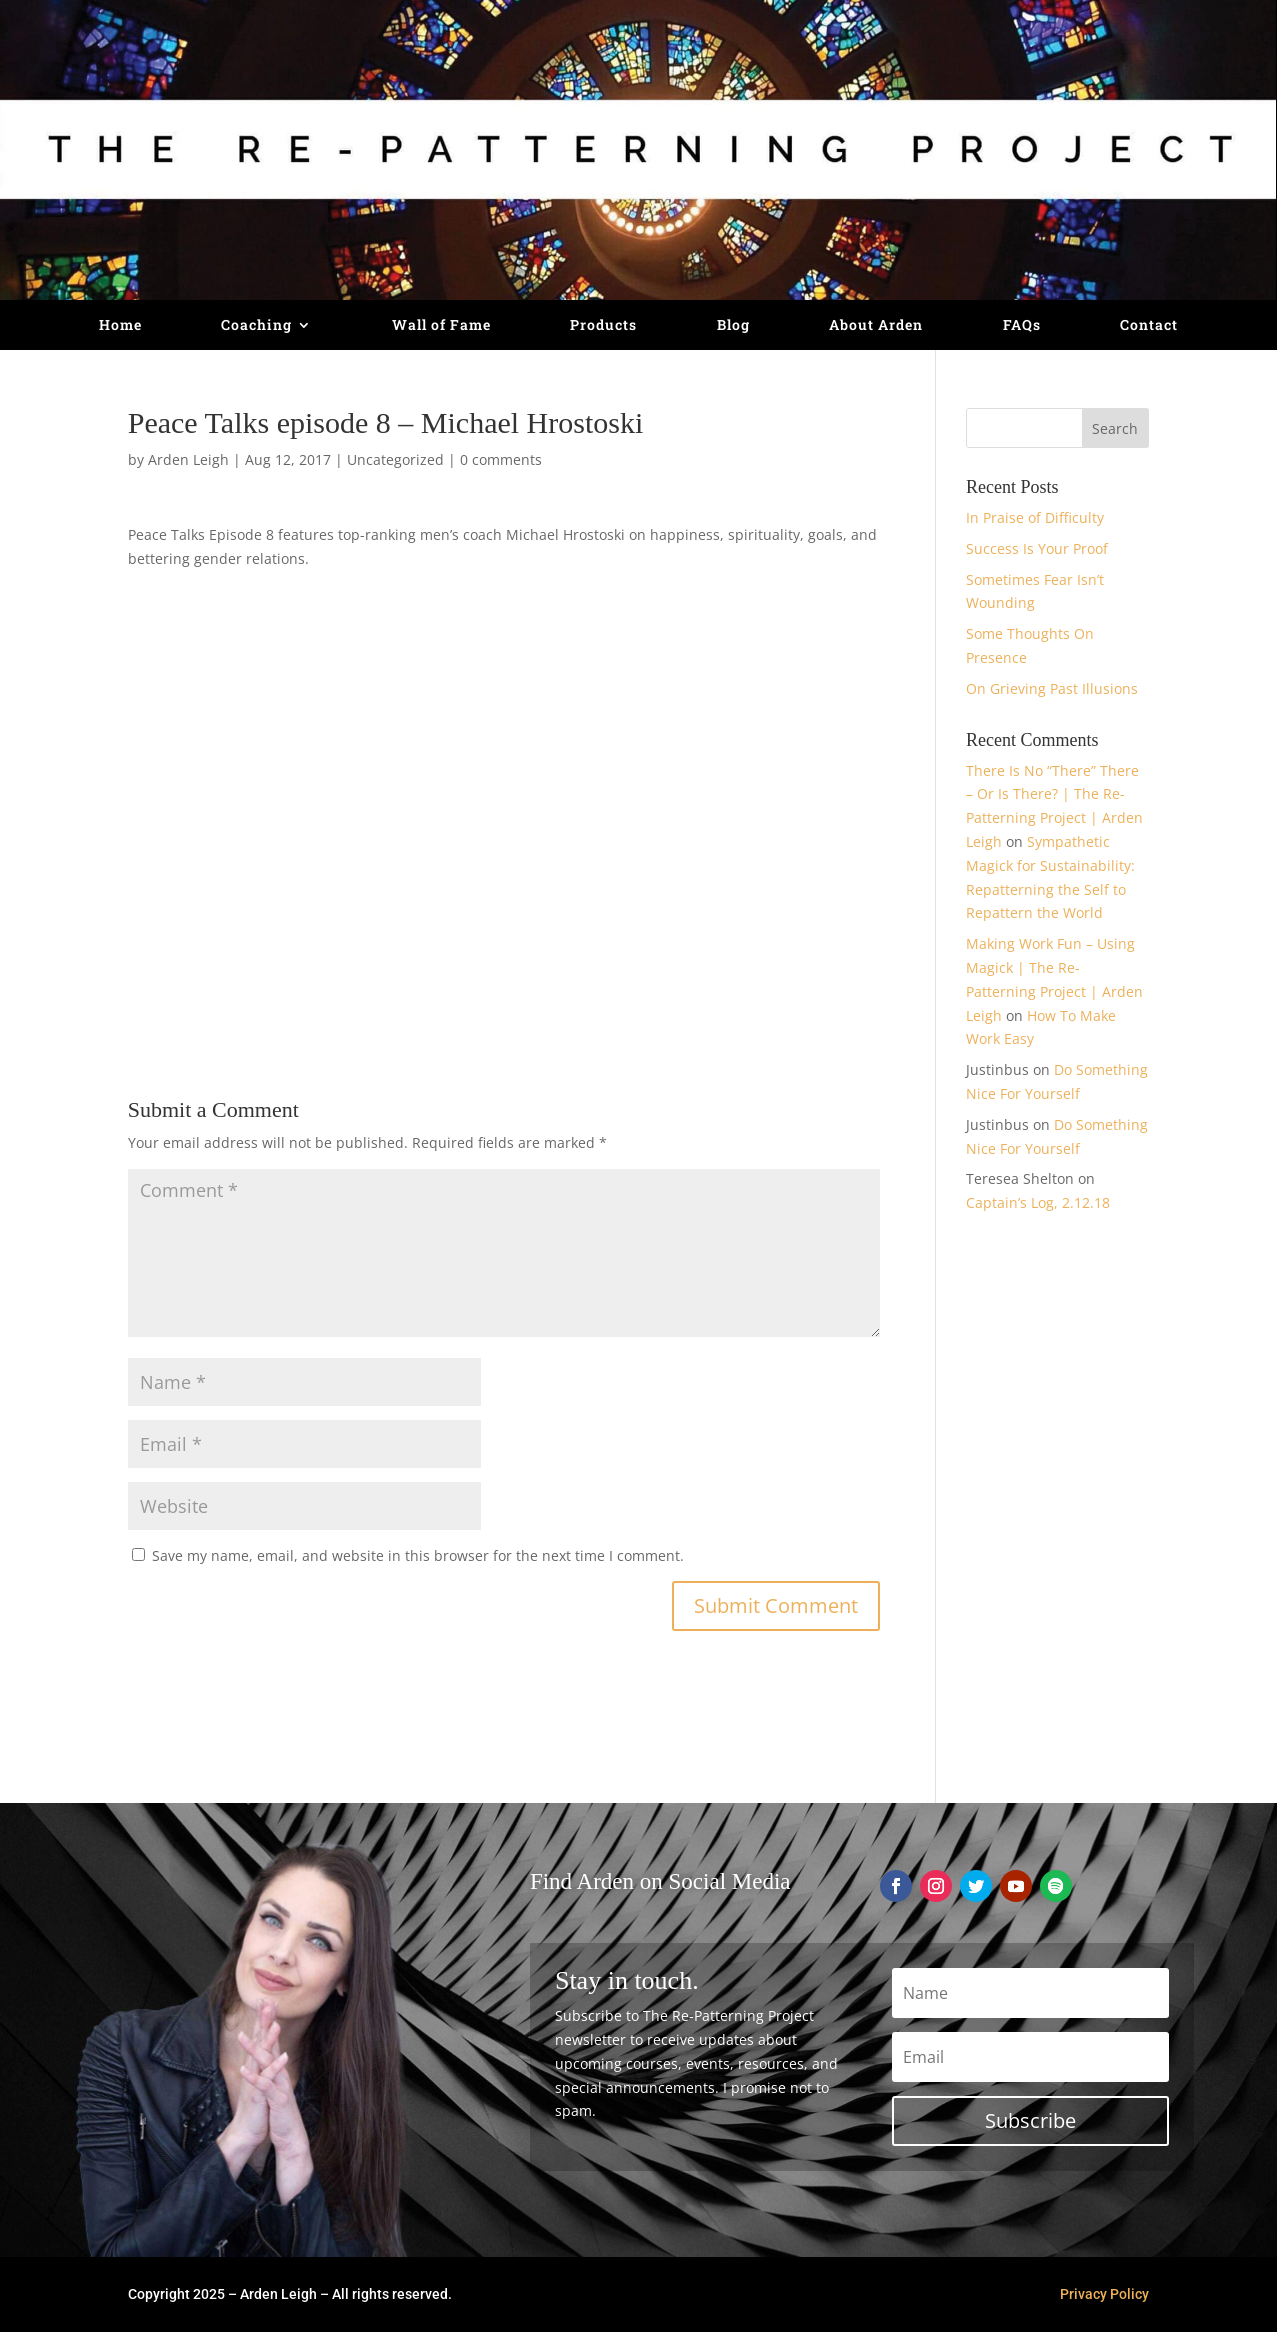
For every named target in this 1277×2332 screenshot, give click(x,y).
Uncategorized (395, 459)
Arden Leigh (188, 459)
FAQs (1022, 326)
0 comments (501, 459)
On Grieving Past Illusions (1052, 688)
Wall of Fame (441, 326)
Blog (733, 326)
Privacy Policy (1104, 2294)
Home (120, 326)
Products (603, 326)
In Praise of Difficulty (1035, 517)
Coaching (256, 326)
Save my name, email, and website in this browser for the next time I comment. (418, 1555)
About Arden (876, 326)
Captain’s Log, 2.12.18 (1038, 1202)
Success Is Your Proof (1037, 548)
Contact (1149, 326)
